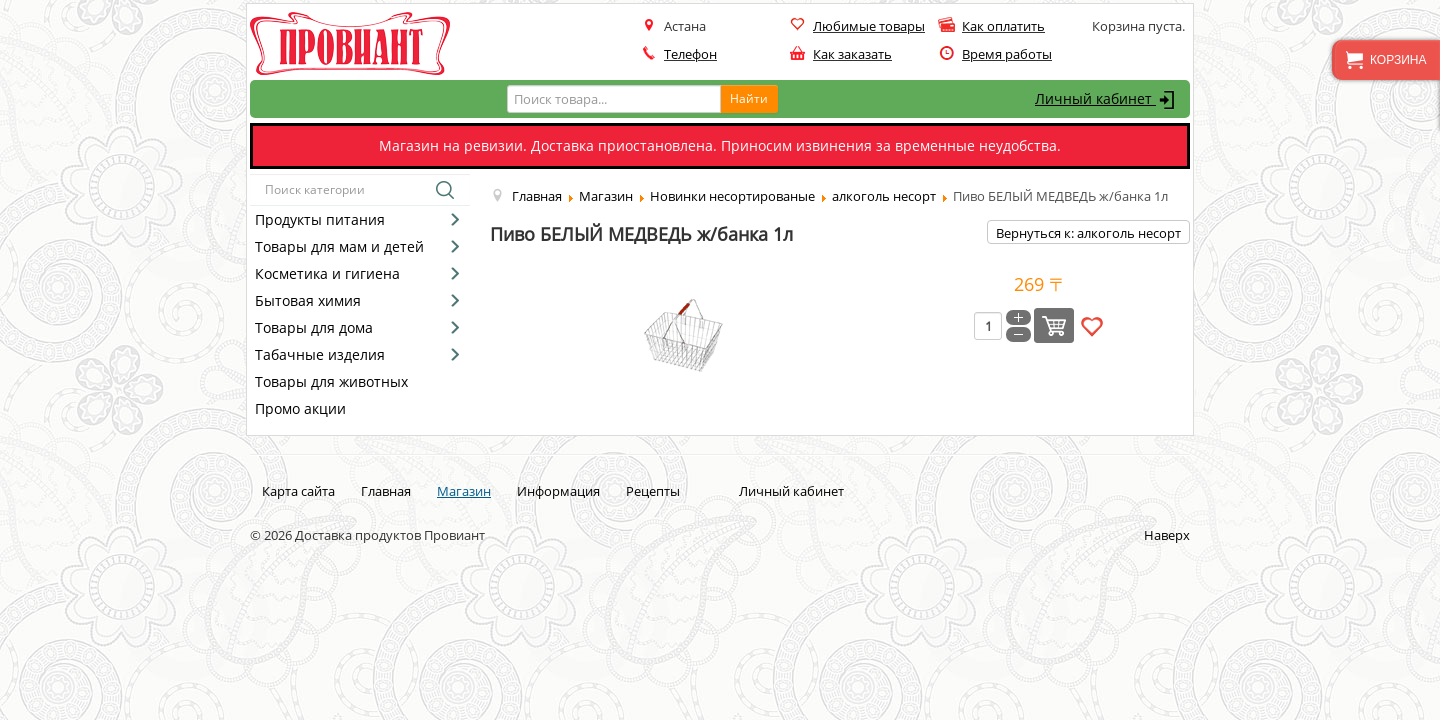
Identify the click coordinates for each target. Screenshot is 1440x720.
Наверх (1167, 535)
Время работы (1007, 54)
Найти (749, 98)
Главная (386, 491)
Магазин (464, 491)
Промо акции (300, 408)
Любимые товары (869, 26)
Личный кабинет (1107, 100)
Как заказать (852, 54)
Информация (558, 491)
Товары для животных (331, 381)
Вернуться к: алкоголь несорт (1088, 233)
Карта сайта (298, 491)
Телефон (690, 54)
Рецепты (653, 491)
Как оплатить (1003, 26)
